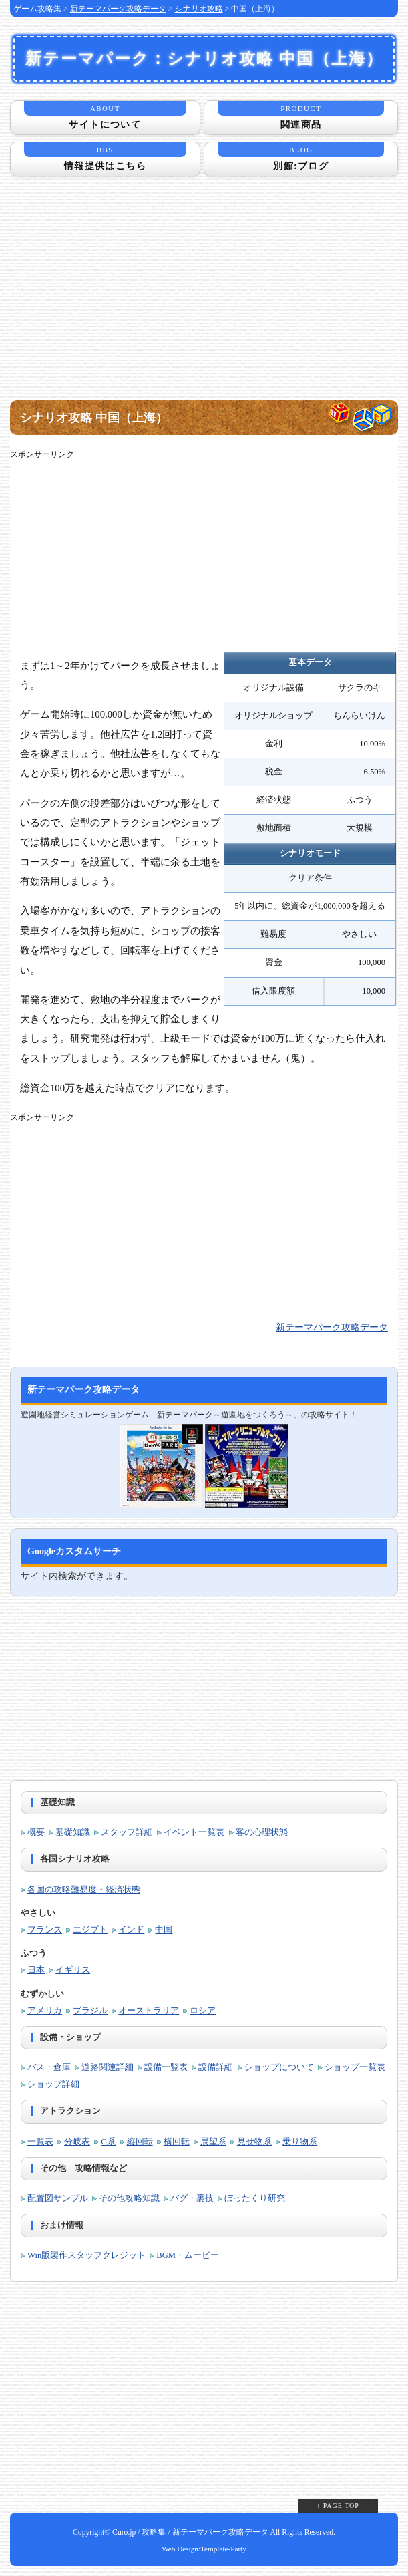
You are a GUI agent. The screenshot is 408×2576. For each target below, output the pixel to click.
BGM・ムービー (187, 2255)
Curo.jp (124, 2532)
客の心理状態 (262, 1832)
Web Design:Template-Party (204, 2549)
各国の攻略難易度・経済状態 (83, 1889)
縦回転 (140, 2141)
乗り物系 (299, 2141)
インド (131, 1930)
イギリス (72, 1970)
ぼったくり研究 (254, 2198)
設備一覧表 (166, 2067)
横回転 (177, 2141)
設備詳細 (215, 2067)
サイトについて (105, 115)
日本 (36, 1970)
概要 (36, 1832)
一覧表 (40, 2141)
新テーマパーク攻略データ (118, 8)
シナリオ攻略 (199, 8)
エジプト (90, 1930)
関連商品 (301, 115)
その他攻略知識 (129, 2198)
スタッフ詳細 (127, 1832)
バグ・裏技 (192, 2198)
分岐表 (77, 2141)
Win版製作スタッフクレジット (86, 2255)
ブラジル (90, 2010)
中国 (163, 1930)
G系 (108, 2141)
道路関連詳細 (107, 2067)
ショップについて (279, 2067)
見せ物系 (254, 2141)
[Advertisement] (204, 296)
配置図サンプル (57, 2198)
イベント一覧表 (194, 1832)
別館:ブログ (301, 156)
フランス (44, 1930)
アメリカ (44, 2010)
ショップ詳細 (53, 2084)
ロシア (203, 2010)
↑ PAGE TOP (338, 2505)
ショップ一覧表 (355, 2067)
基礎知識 (72, 1832)
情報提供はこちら (105, 156)
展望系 (213, 2141)
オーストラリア (148, 2010)
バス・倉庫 (49, 2067)
